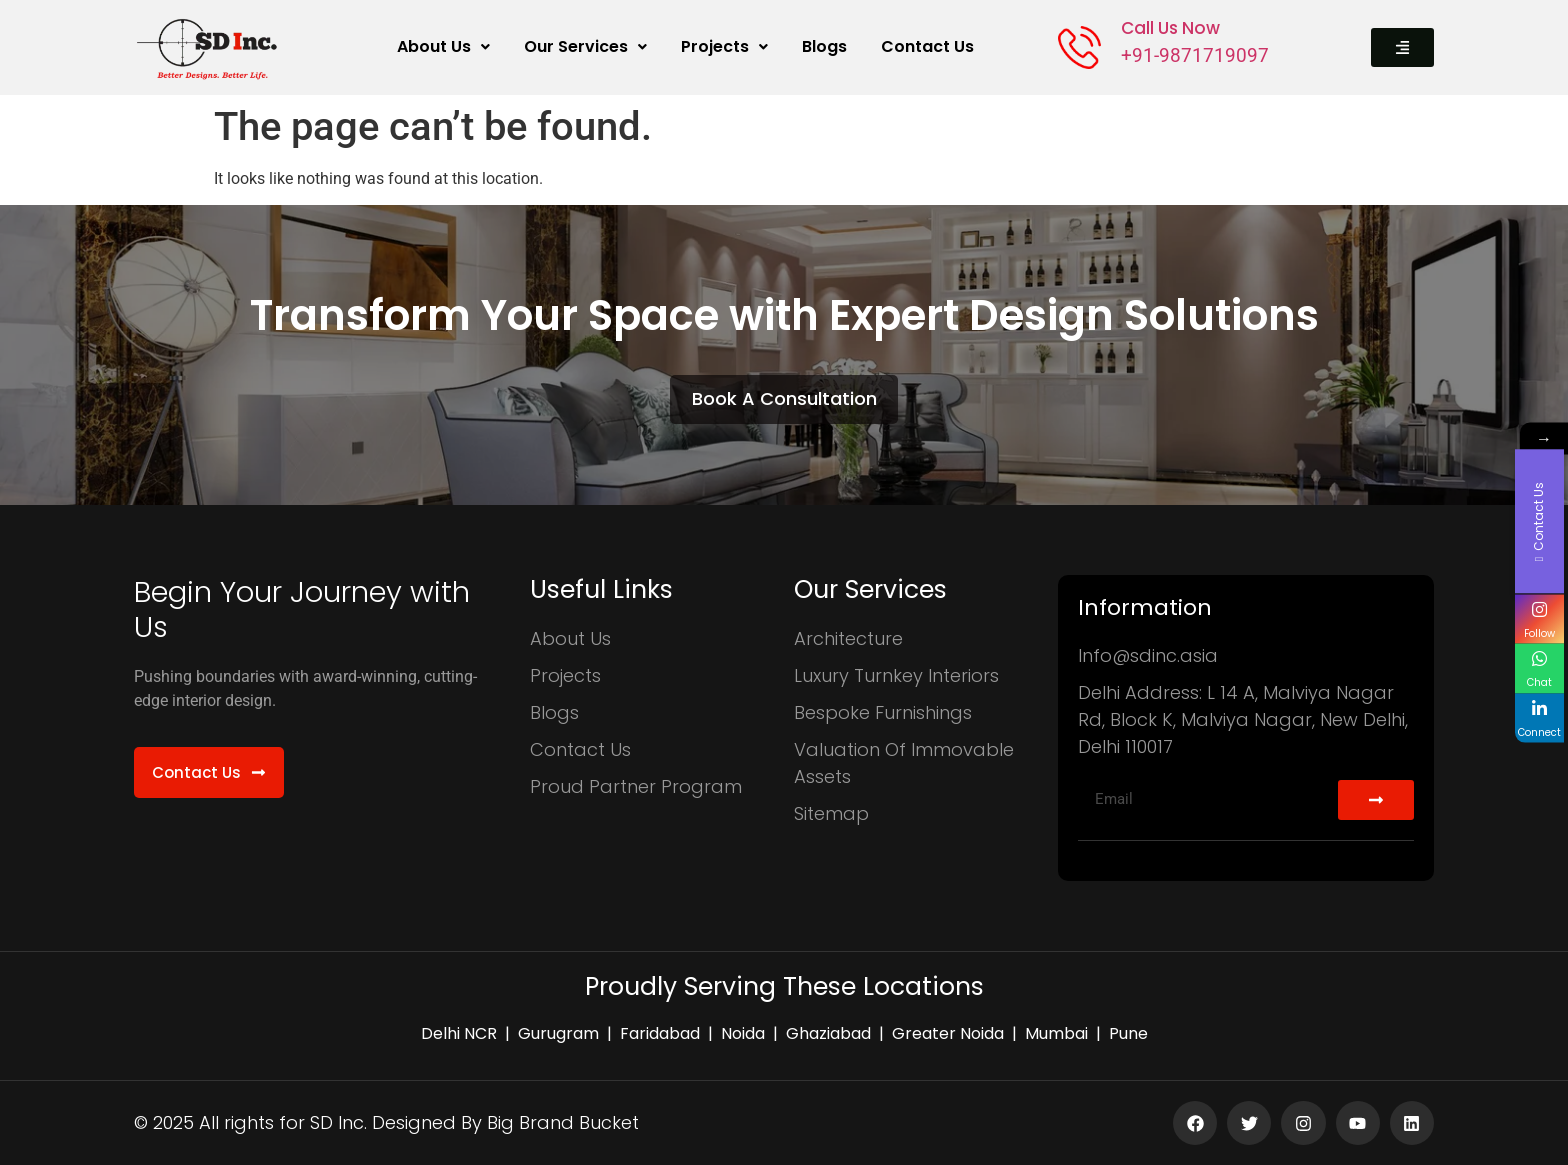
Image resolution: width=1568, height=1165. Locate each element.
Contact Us (927, 46)
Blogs (824, 46)
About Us (443, 46)
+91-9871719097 (1195, 55)
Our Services (585, 46)
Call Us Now (1170, 28)
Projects (724, 46)
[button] (443, 47)
